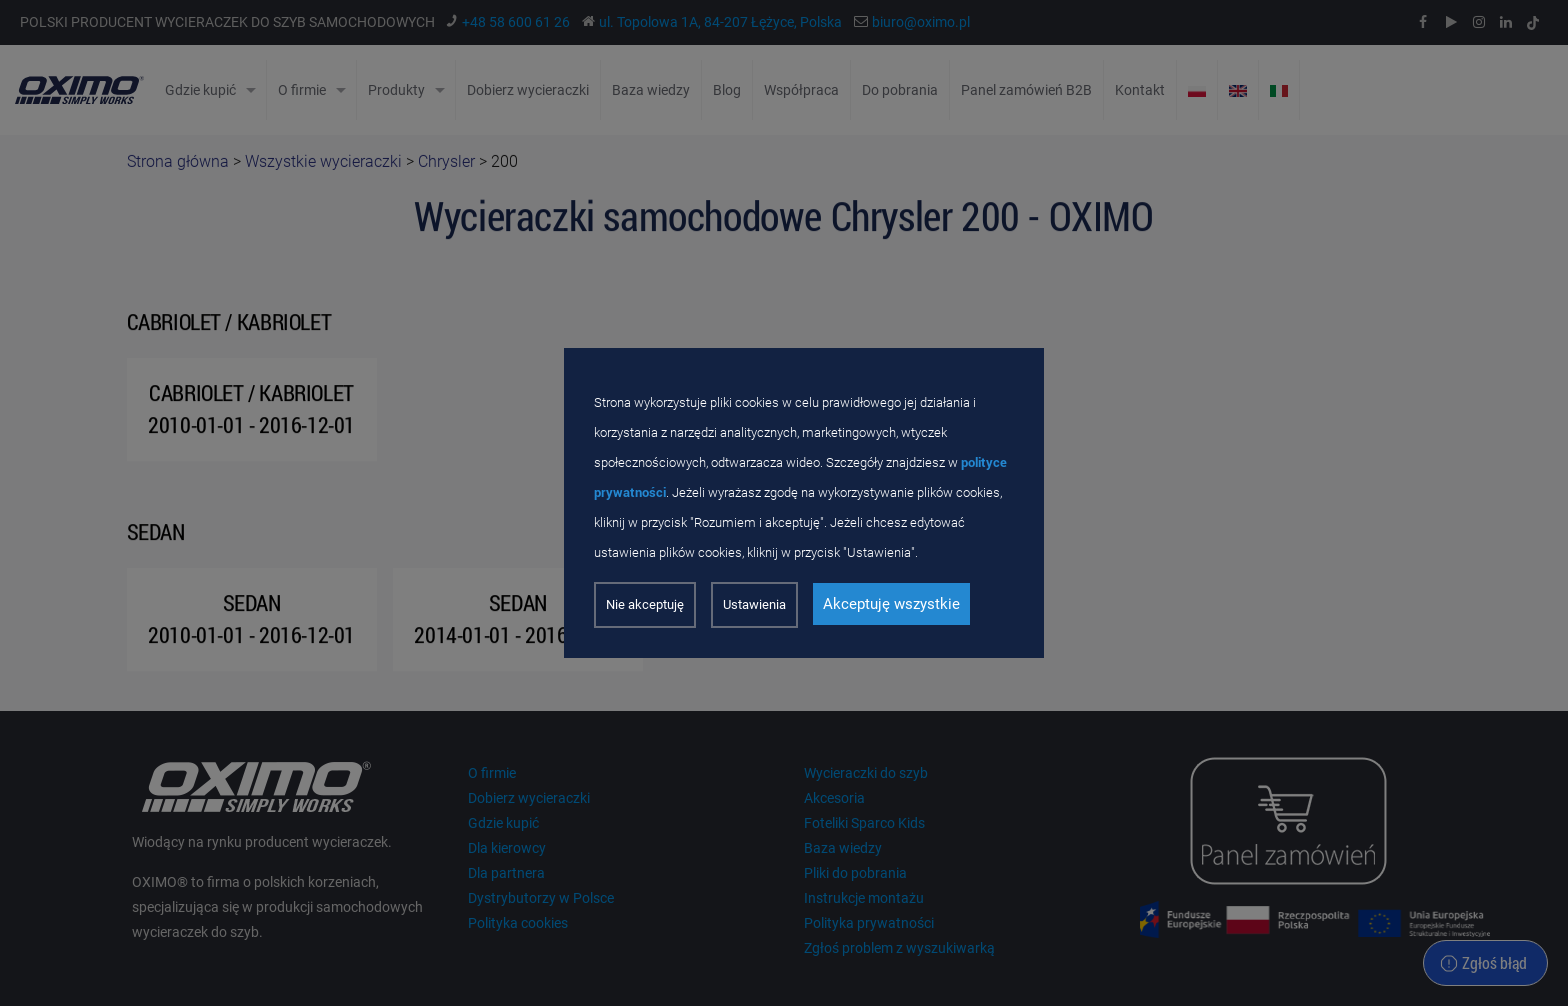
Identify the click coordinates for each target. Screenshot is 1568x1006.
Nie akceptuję (645, 604)
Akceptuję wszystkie (891, 604)
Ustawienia (754, 604)
